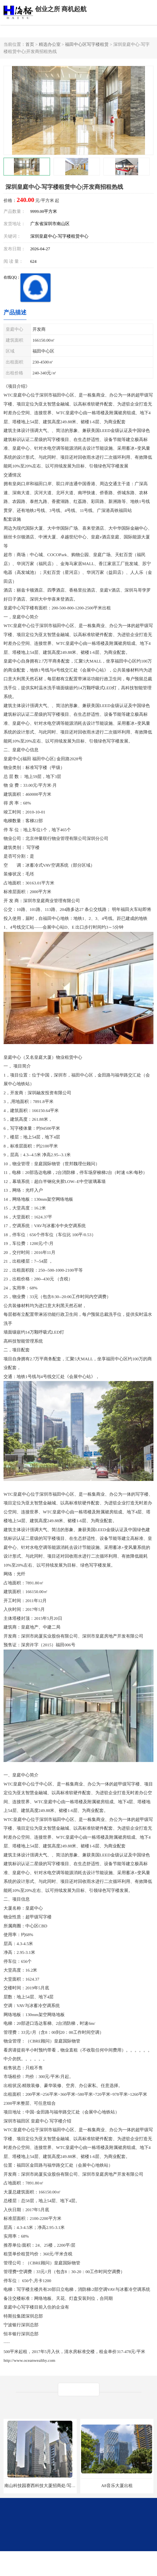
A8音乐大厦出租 (116, 2485)
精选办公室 (50, 44)
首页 (29, 44)
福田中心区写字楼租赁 (87, 44)
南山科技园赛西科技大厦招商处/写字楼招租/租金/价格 (56, 2485)
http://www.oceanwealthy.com (29, 2360)
